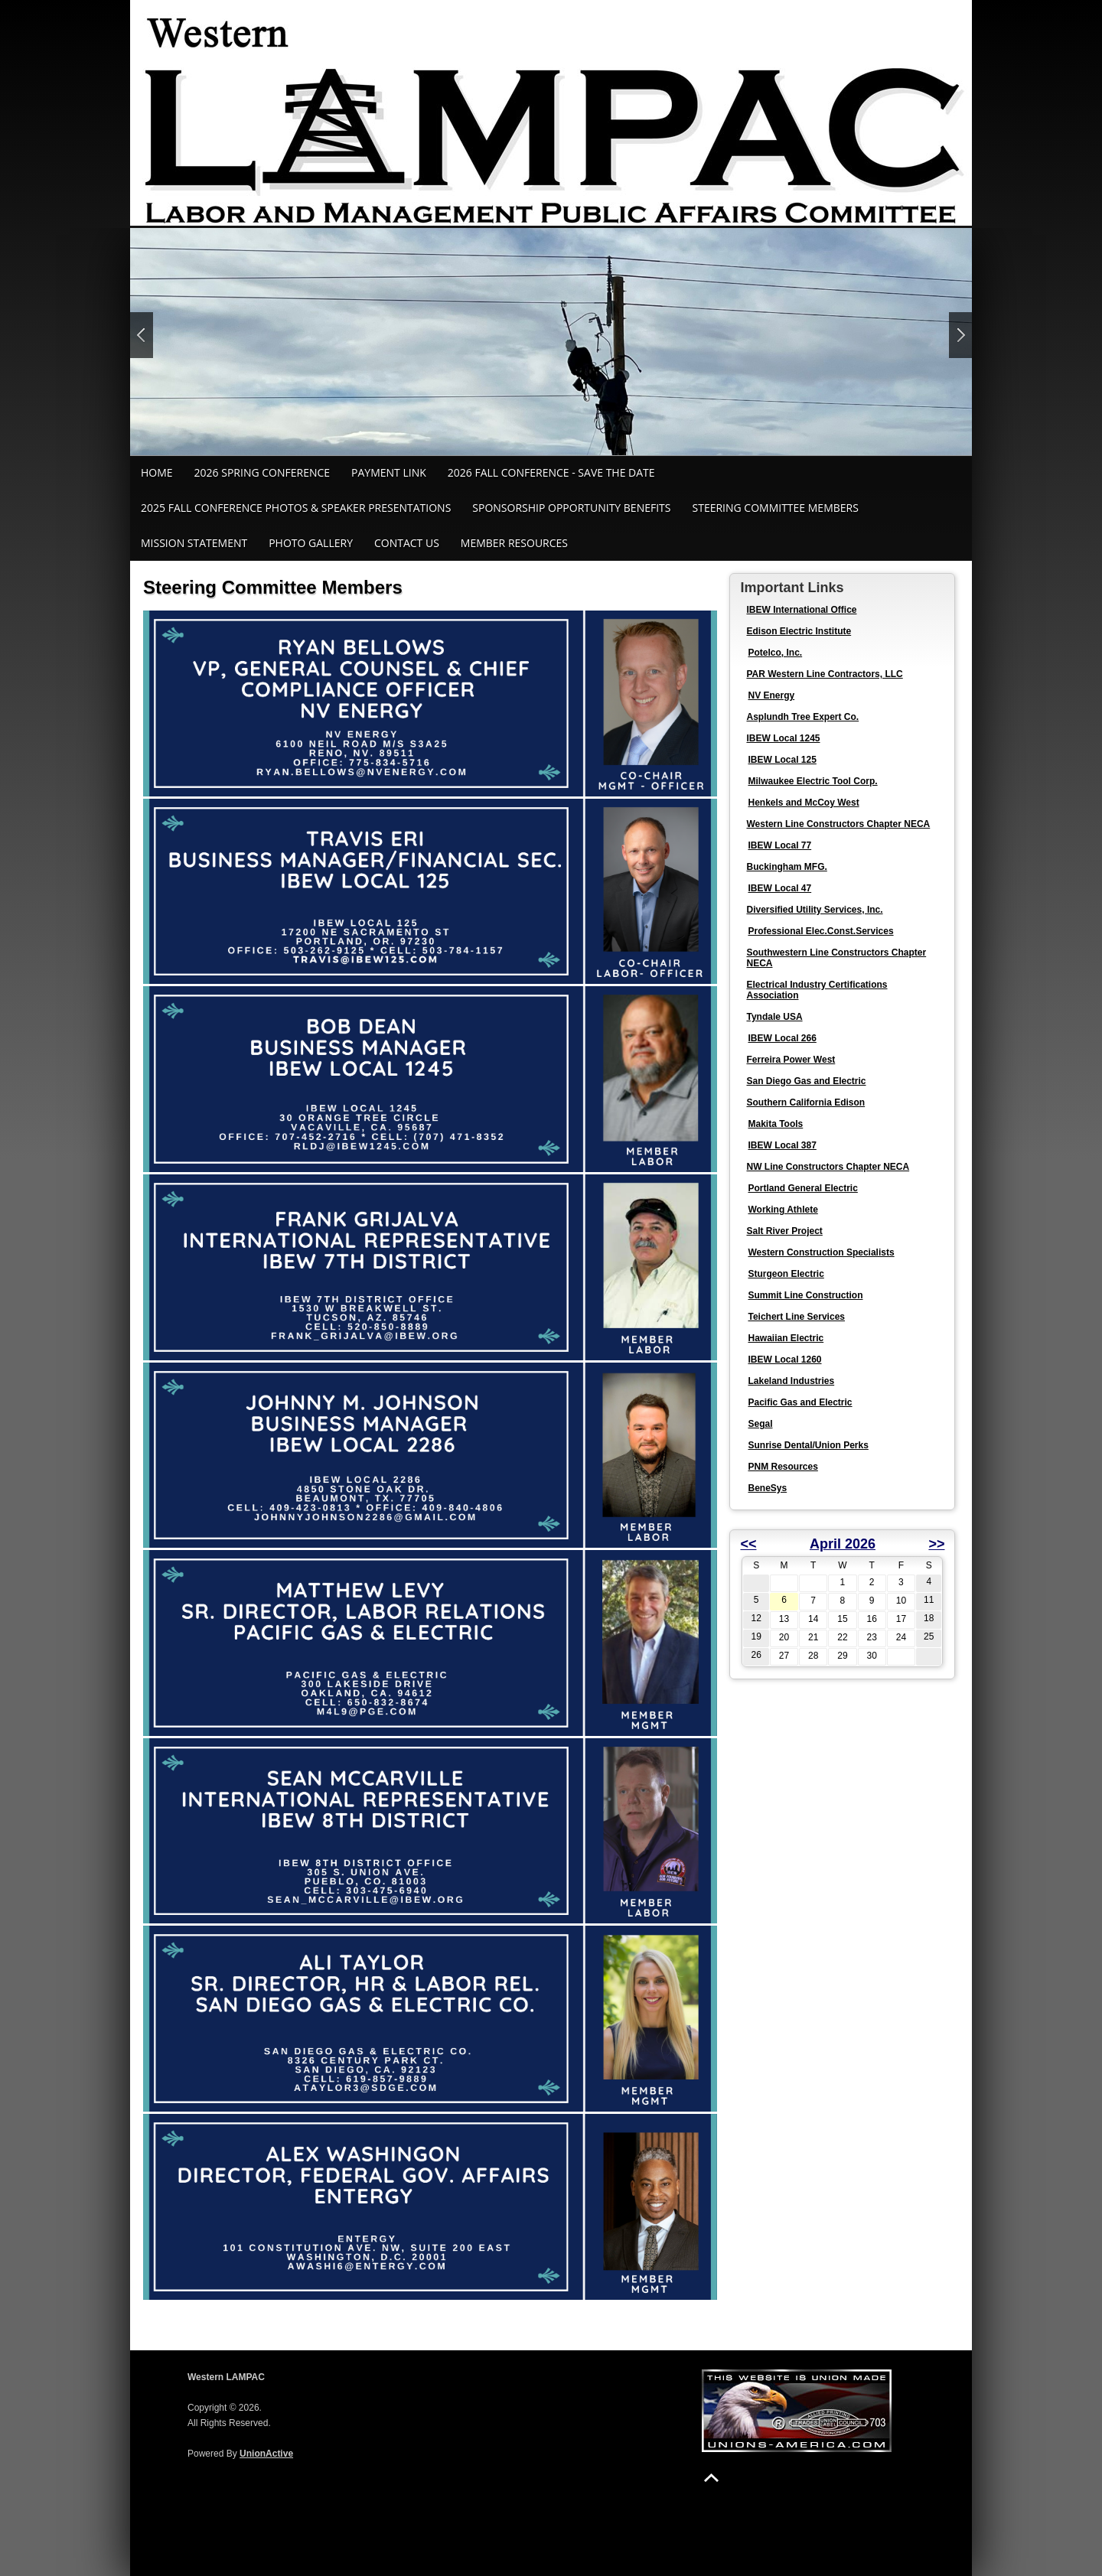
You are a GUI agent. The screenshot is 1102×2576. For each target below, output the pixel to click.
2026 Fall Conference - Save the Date (551, 472)
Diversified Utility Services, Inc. (814, 909)
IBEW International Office (801, 609)
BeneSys (767, 1488)
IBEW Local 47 (779, 888)
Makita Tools (775, 1124)
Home (157, 472)
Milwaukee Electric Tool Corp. (812, 781)
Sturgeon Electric (785, 1273)
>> (936, 1544)
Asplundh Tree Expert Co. (802, 717)
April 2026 (842, 1544)
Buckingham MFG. (786, 866)
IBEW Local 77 (779, 845)
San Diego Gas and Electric (806, 1081)
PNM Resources (782, 1466)
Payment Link (388, 472)
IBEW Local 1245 (783, 738)
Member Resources (514, 543)
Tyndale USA (774, 1016)
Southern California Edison (805, 1102)
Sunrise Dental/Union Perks (808, 1445)
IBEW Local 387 (782, 1145)
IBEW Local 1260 (784, 1359)
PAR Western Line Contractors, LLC (824, 674)
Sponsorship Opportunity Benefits (571, 507)
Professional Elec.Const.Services (820, 931)
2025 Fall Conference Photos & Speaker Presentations (296, 507)
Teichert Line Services (796, 1316)
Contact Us (406, 543)
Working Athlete (782, 1209)
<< (748, 1544)
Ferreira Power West (790, 1059)
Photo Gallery (311, 543)
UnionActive (266, 2453)
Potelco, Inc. (775, 652)
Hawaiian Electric (785, 1338)
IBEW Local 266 (782, 1038)
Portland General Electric (802, 1188)
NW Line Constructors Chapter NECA (827, 1166)
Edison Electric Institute (798, 631)
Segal (760, 1423)
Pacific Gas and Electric (800, 1402)
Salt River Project (784, 1231)
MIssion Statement (194, 543)
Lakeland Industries (791, 1381)
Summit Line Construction (805, 1295)
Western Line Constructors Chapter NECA (838, 824)
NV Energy (771, 695)
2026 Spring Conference (262, 472)
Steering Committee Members (776, 507)
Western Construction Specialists (821, 1252)
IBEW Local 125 (782, 759)
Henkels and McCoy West (803, 802)
